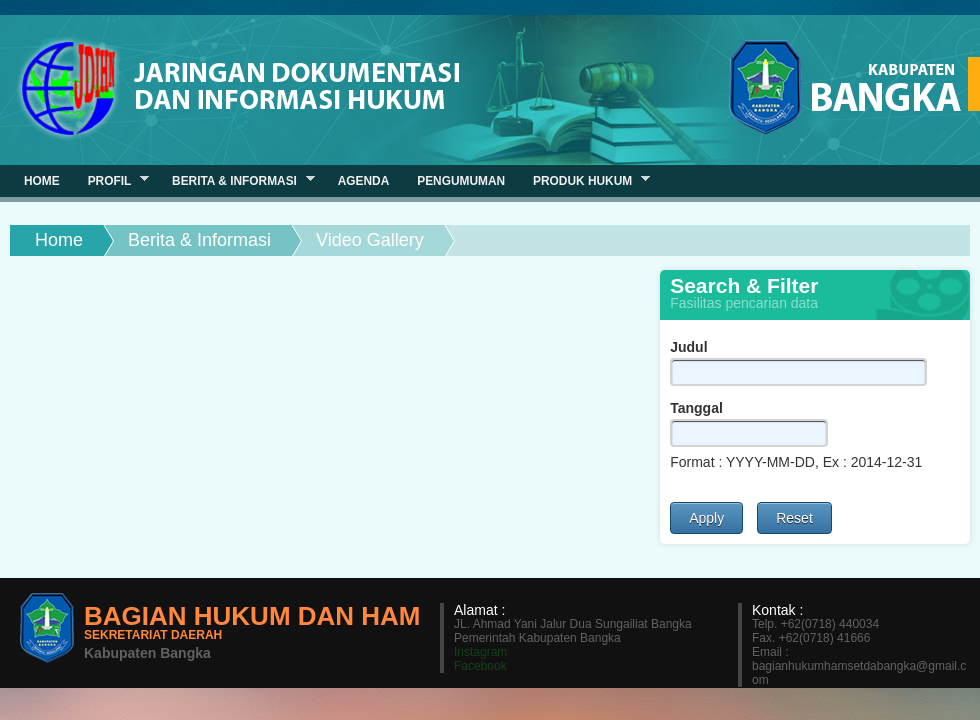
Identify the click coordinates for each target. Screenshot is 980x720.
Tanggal (696, 408)
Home (59, 240)
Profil (111, 180)
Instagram (480, 652)
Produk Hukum (584, 180)
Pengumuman (461, 181)
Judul (688, 347)
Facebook (480, 666)
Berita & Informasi (199, 240)
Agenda (364, 181)
